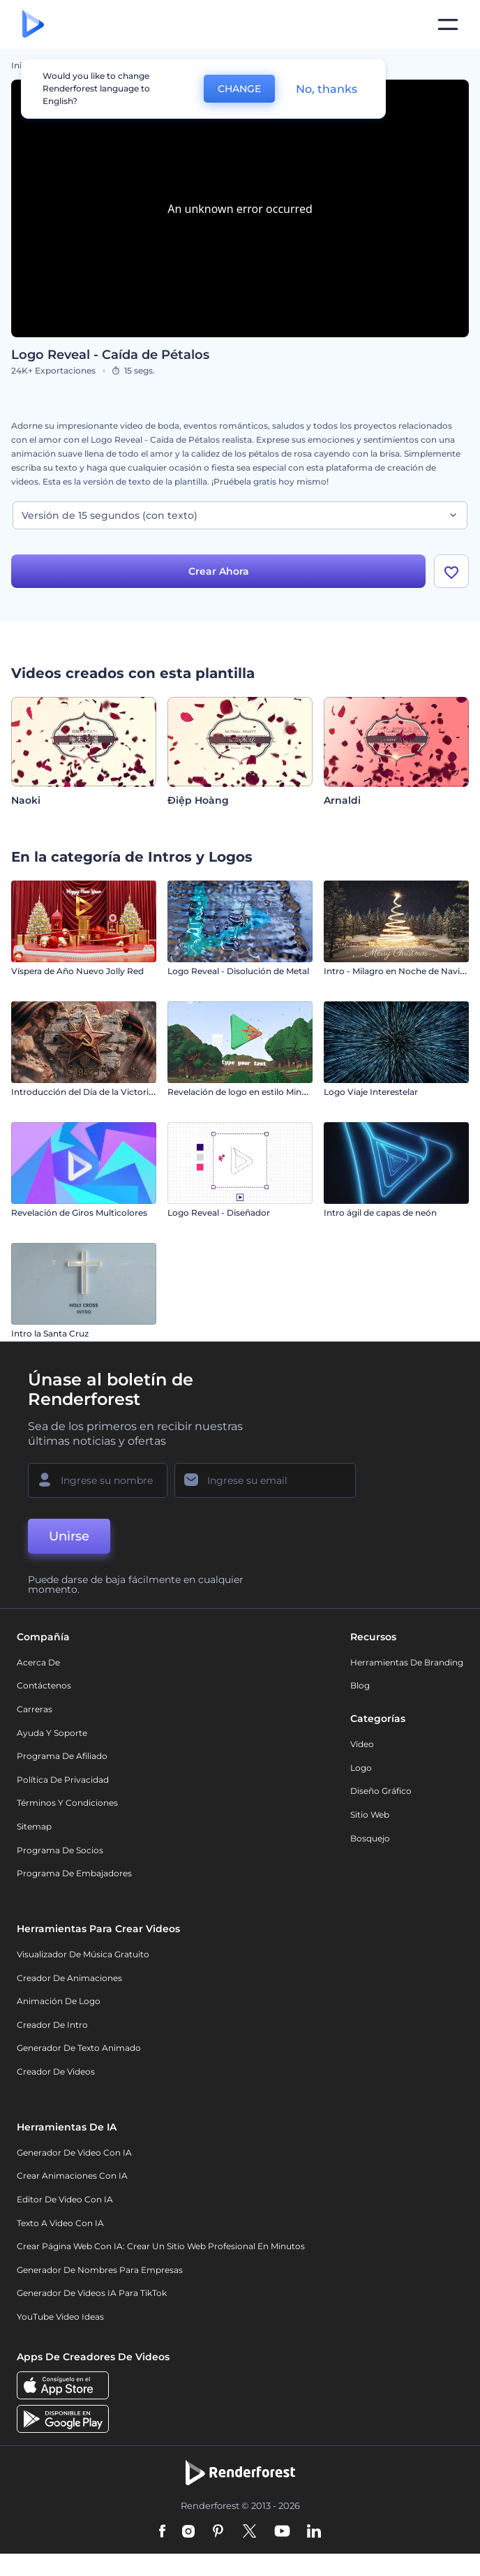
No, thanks (326, 89)
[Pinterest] (218, 2532)
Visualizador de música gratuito (83, 1954)
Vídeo (362, 1744)
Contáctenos (44, 1686)
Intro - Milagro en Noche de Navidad (400, 971)
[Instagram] (188, 2532)
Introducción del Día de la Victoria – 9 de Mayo (107, 1092)
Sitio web (369, 1814)
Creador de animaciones (69, 1978)
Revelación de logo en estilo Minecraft (246, 1092)
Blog (360, 1686)
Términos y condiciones (67, 1803)
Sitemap (34, 1826)
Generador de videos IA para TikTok (92, 2293)
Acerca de (38, 1662)
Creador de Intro (52, 2024)
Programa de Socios (60, 1850)
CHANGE (239, 88)
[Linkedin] (314, 2532)
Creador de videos (56, 2071)
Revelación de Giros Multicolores (79, 1212)
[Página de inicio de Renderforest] (33, 25)
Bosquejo (370, 1838)
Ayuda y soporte (52, 1733)
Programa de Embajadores (74, 1873)
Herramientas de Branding (406, 1662)
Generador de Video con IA (74, 2152)
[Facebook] (162, 2532)
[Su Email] (265, 1480)
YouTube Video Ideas (60, 2316)
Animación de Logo (58, 2001)
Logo (361, 1767)
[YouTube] (282, 2532)
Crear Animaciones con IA (72, 2176)
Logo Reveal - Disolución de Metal (238, 971)
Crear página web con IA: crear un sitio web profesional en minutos (161, 2246)
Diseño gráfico (381, 1791)
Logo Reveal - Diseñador (218, 1212)
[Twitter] (249, 2532)
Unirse (69, 1536)
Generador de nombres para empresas (100, 2270)
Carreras (34, 1709)
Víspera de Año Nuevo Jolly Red (77, 971)
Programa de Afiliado (62, 1756)
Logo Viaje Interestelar (371, 1092)
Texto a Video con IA (60, 2223)
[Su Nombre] (97, 1480)
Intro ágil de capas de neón (380, 1212)
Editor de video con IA (65, 2199)
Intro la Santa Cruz (50, 1333)
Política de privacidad (63, 1779)
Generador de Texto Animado (79, 2048)
